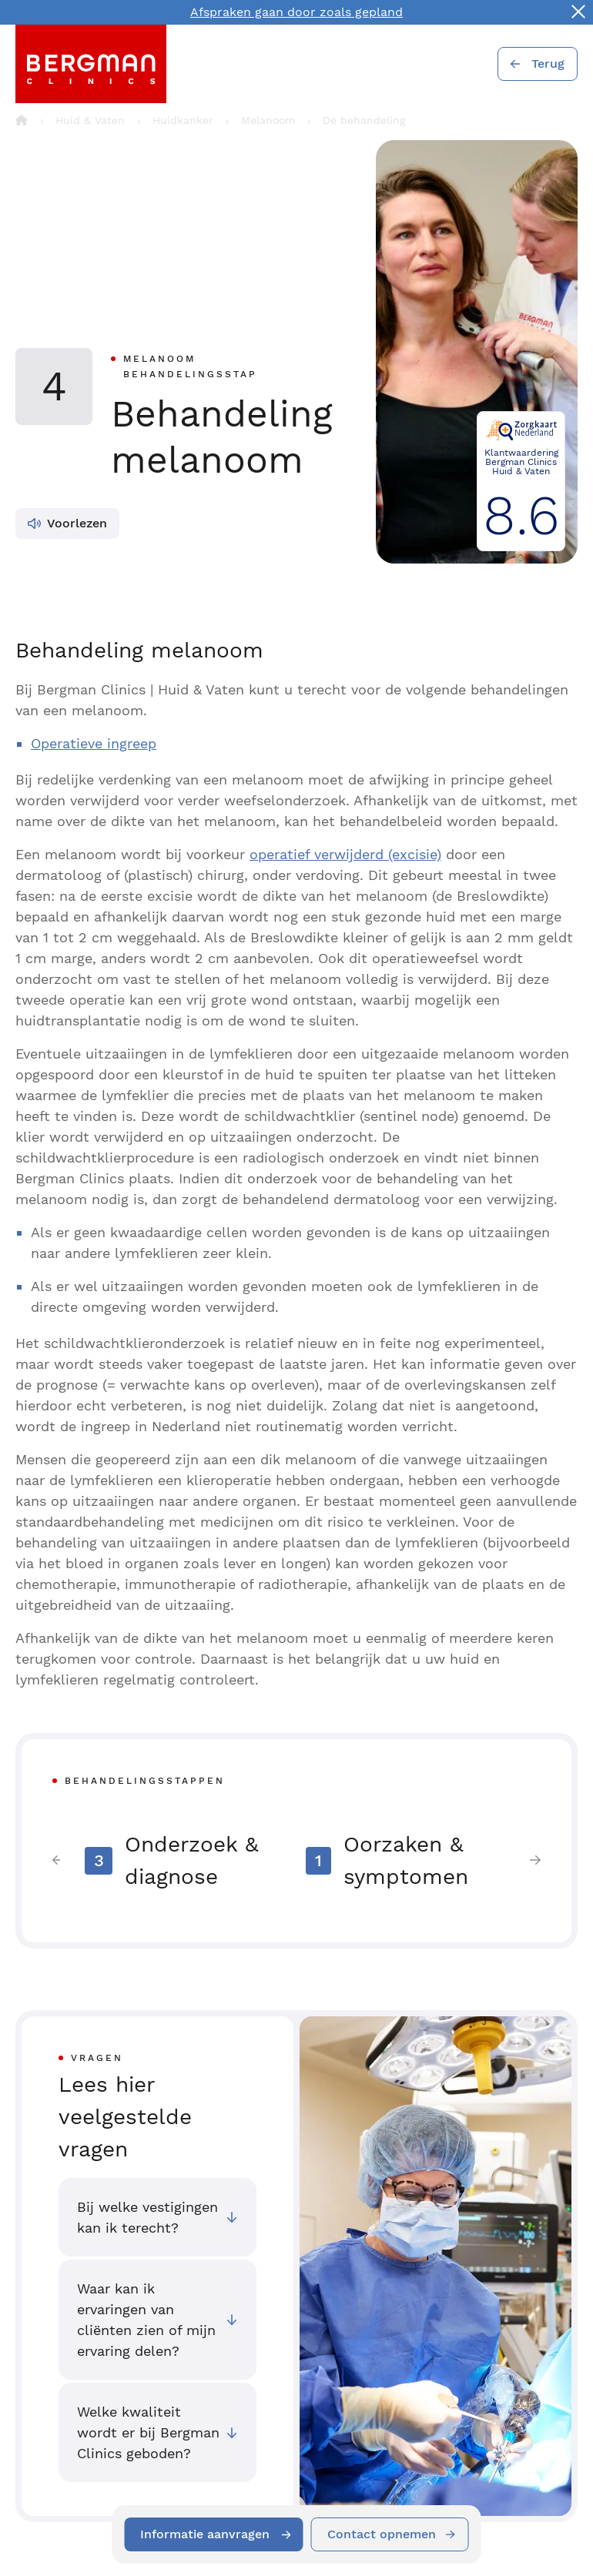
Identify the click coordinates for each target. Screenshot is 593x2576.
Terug (548, 63)
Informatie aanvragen (205, 2534)
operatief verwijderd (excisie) (345, 854)
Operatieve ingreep (93, 743)
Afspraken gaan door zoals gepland (296, 12)
